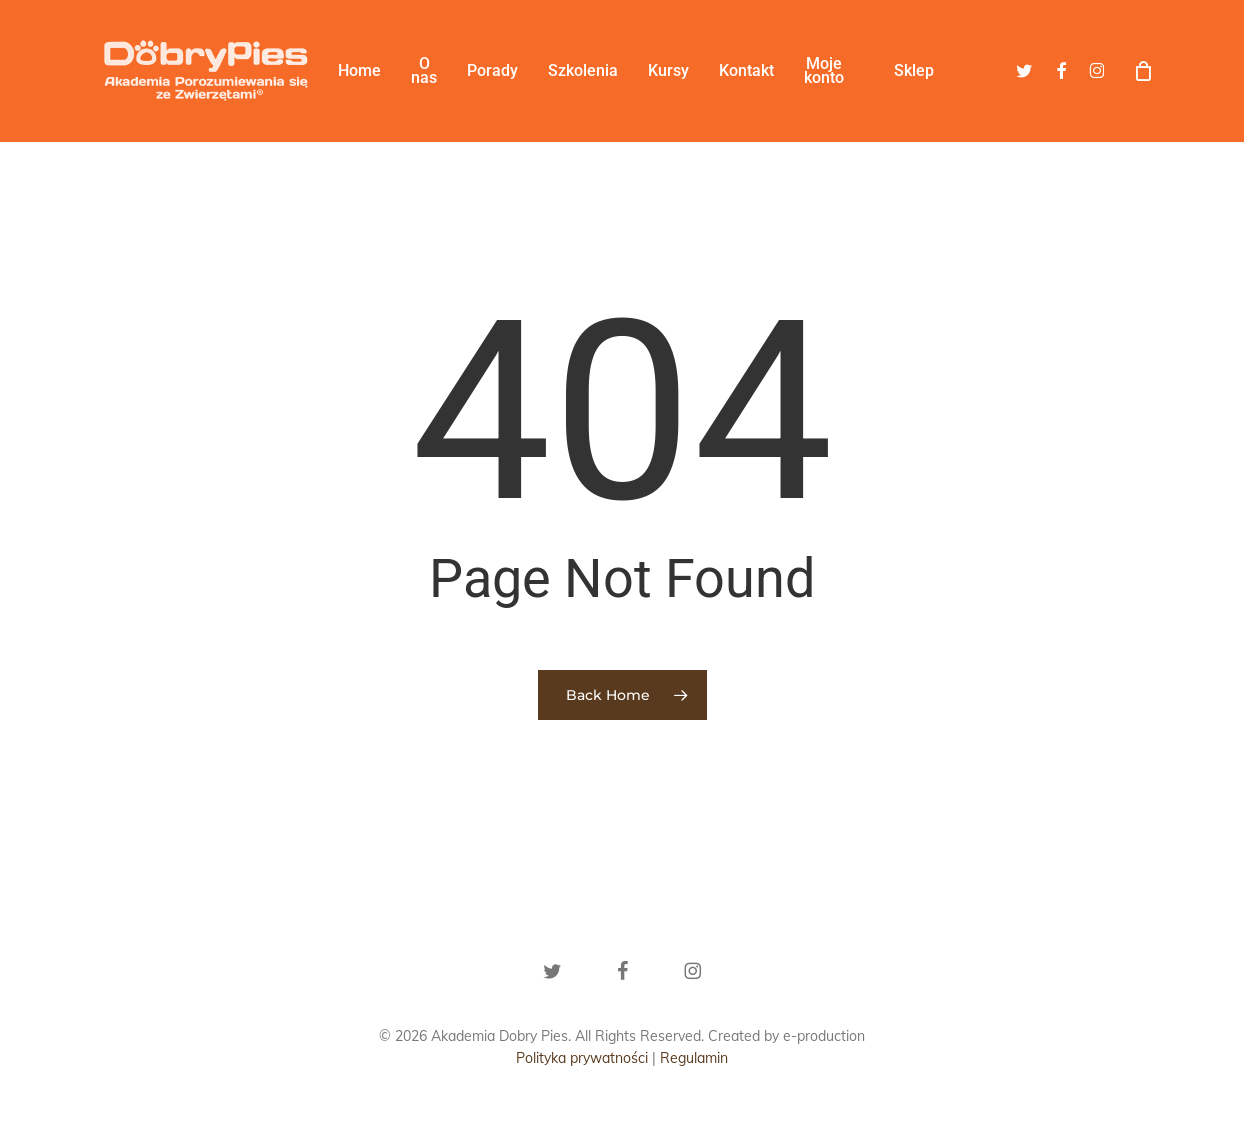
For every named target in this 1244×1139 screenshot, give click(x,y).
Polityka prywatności (582, 1058)
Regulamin (694, 1058)
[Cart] (1143, 71)
